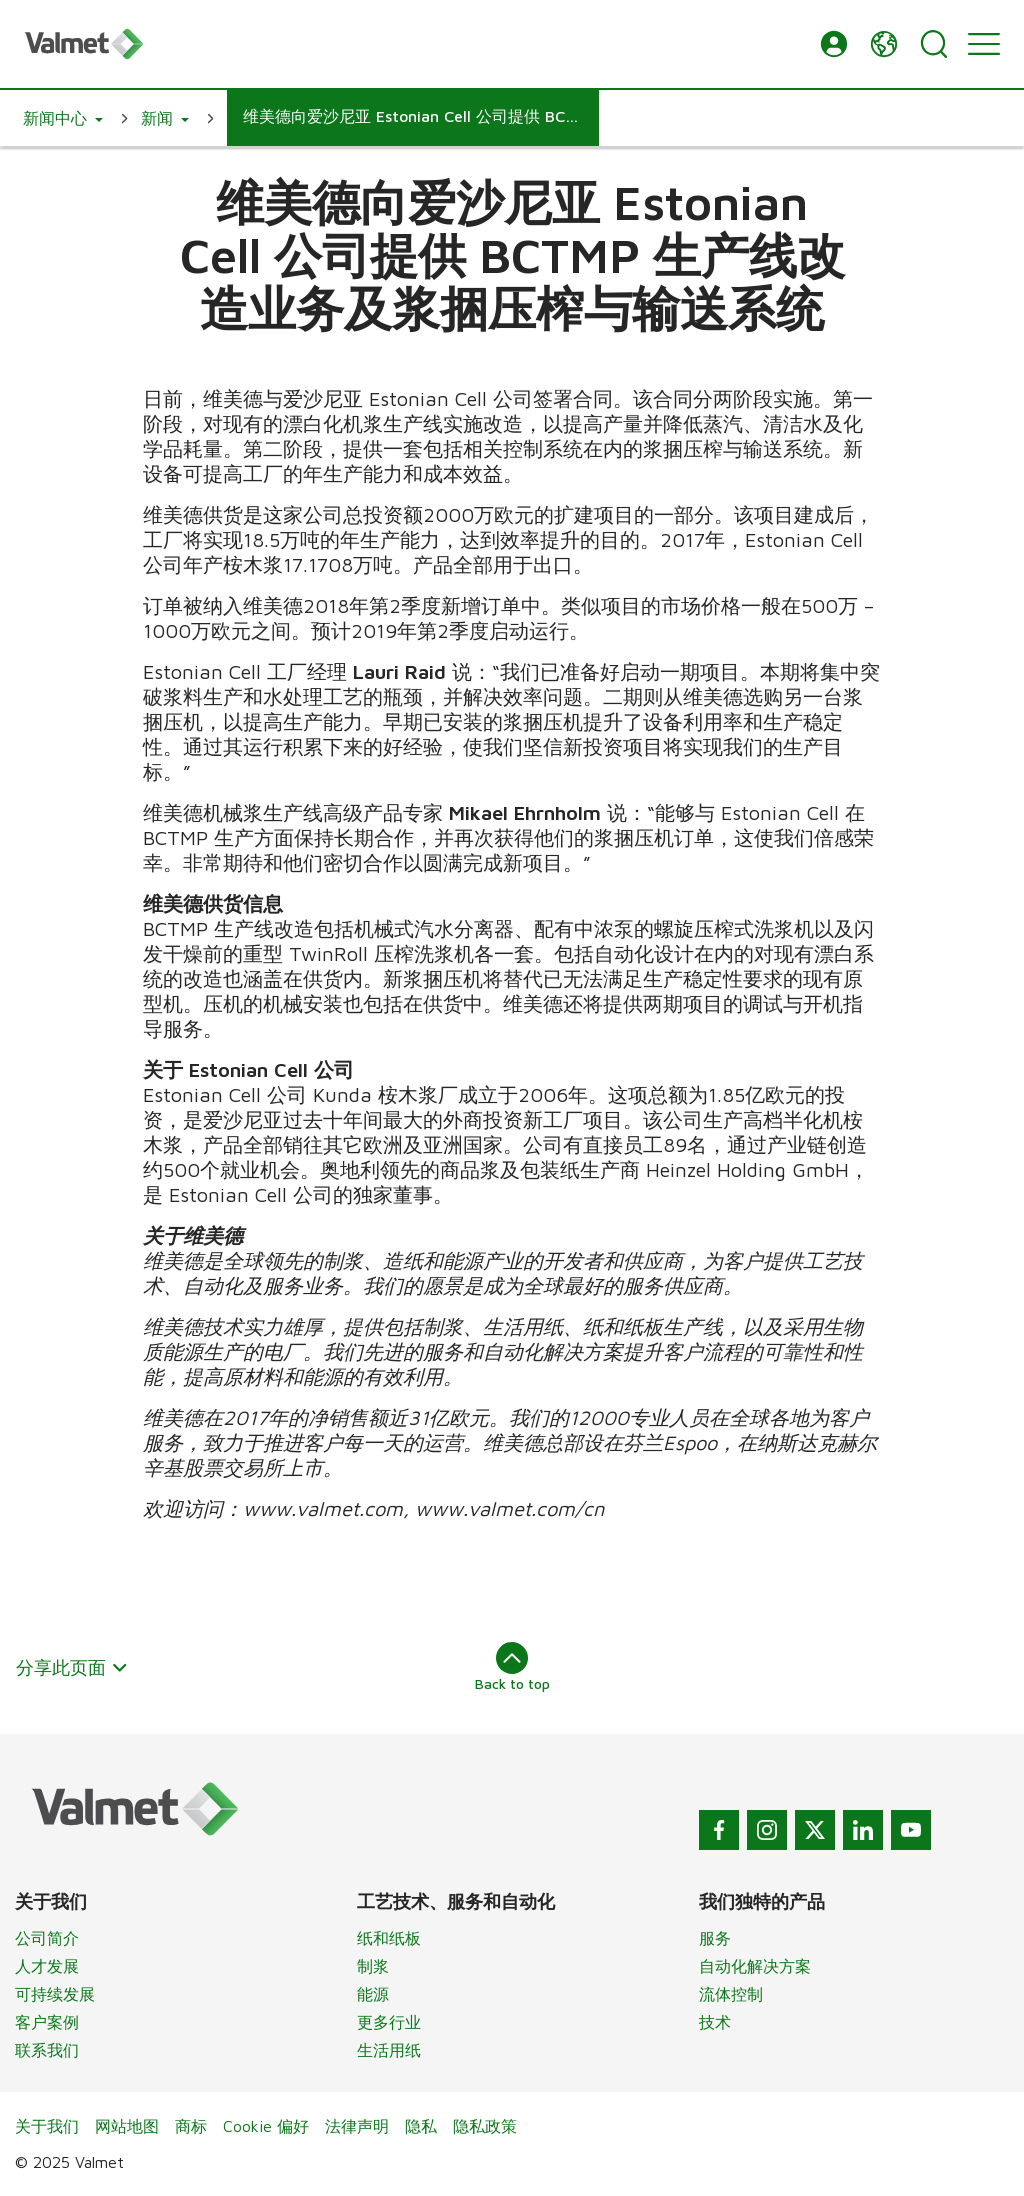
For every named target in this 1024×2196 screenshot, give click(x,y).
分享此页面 (72, 1667)
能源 (373, 1994)
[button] (834, 44)
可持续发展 (55, 1994)
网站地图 (127, 2126)
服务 (715, 1938)
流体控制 (731, 1994)
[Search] (934, 44)
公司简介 (47, 1938)
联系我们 (47, 2050)
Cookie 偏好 (266, 2126)
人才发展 (47, 1966)
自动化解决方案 (755, 1966)
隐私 (421, 2126)
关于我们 (47, 2126)
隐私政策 (485, 2126)
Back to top (512, 1667)
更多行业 (389, 2022)
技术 (715, 2022)
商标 (191, 2126)
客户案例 (47, 2022)
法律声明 (357, 2126)
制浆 (373, 1966)
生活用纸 (389, 2050)
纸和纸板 (389, 1938)
